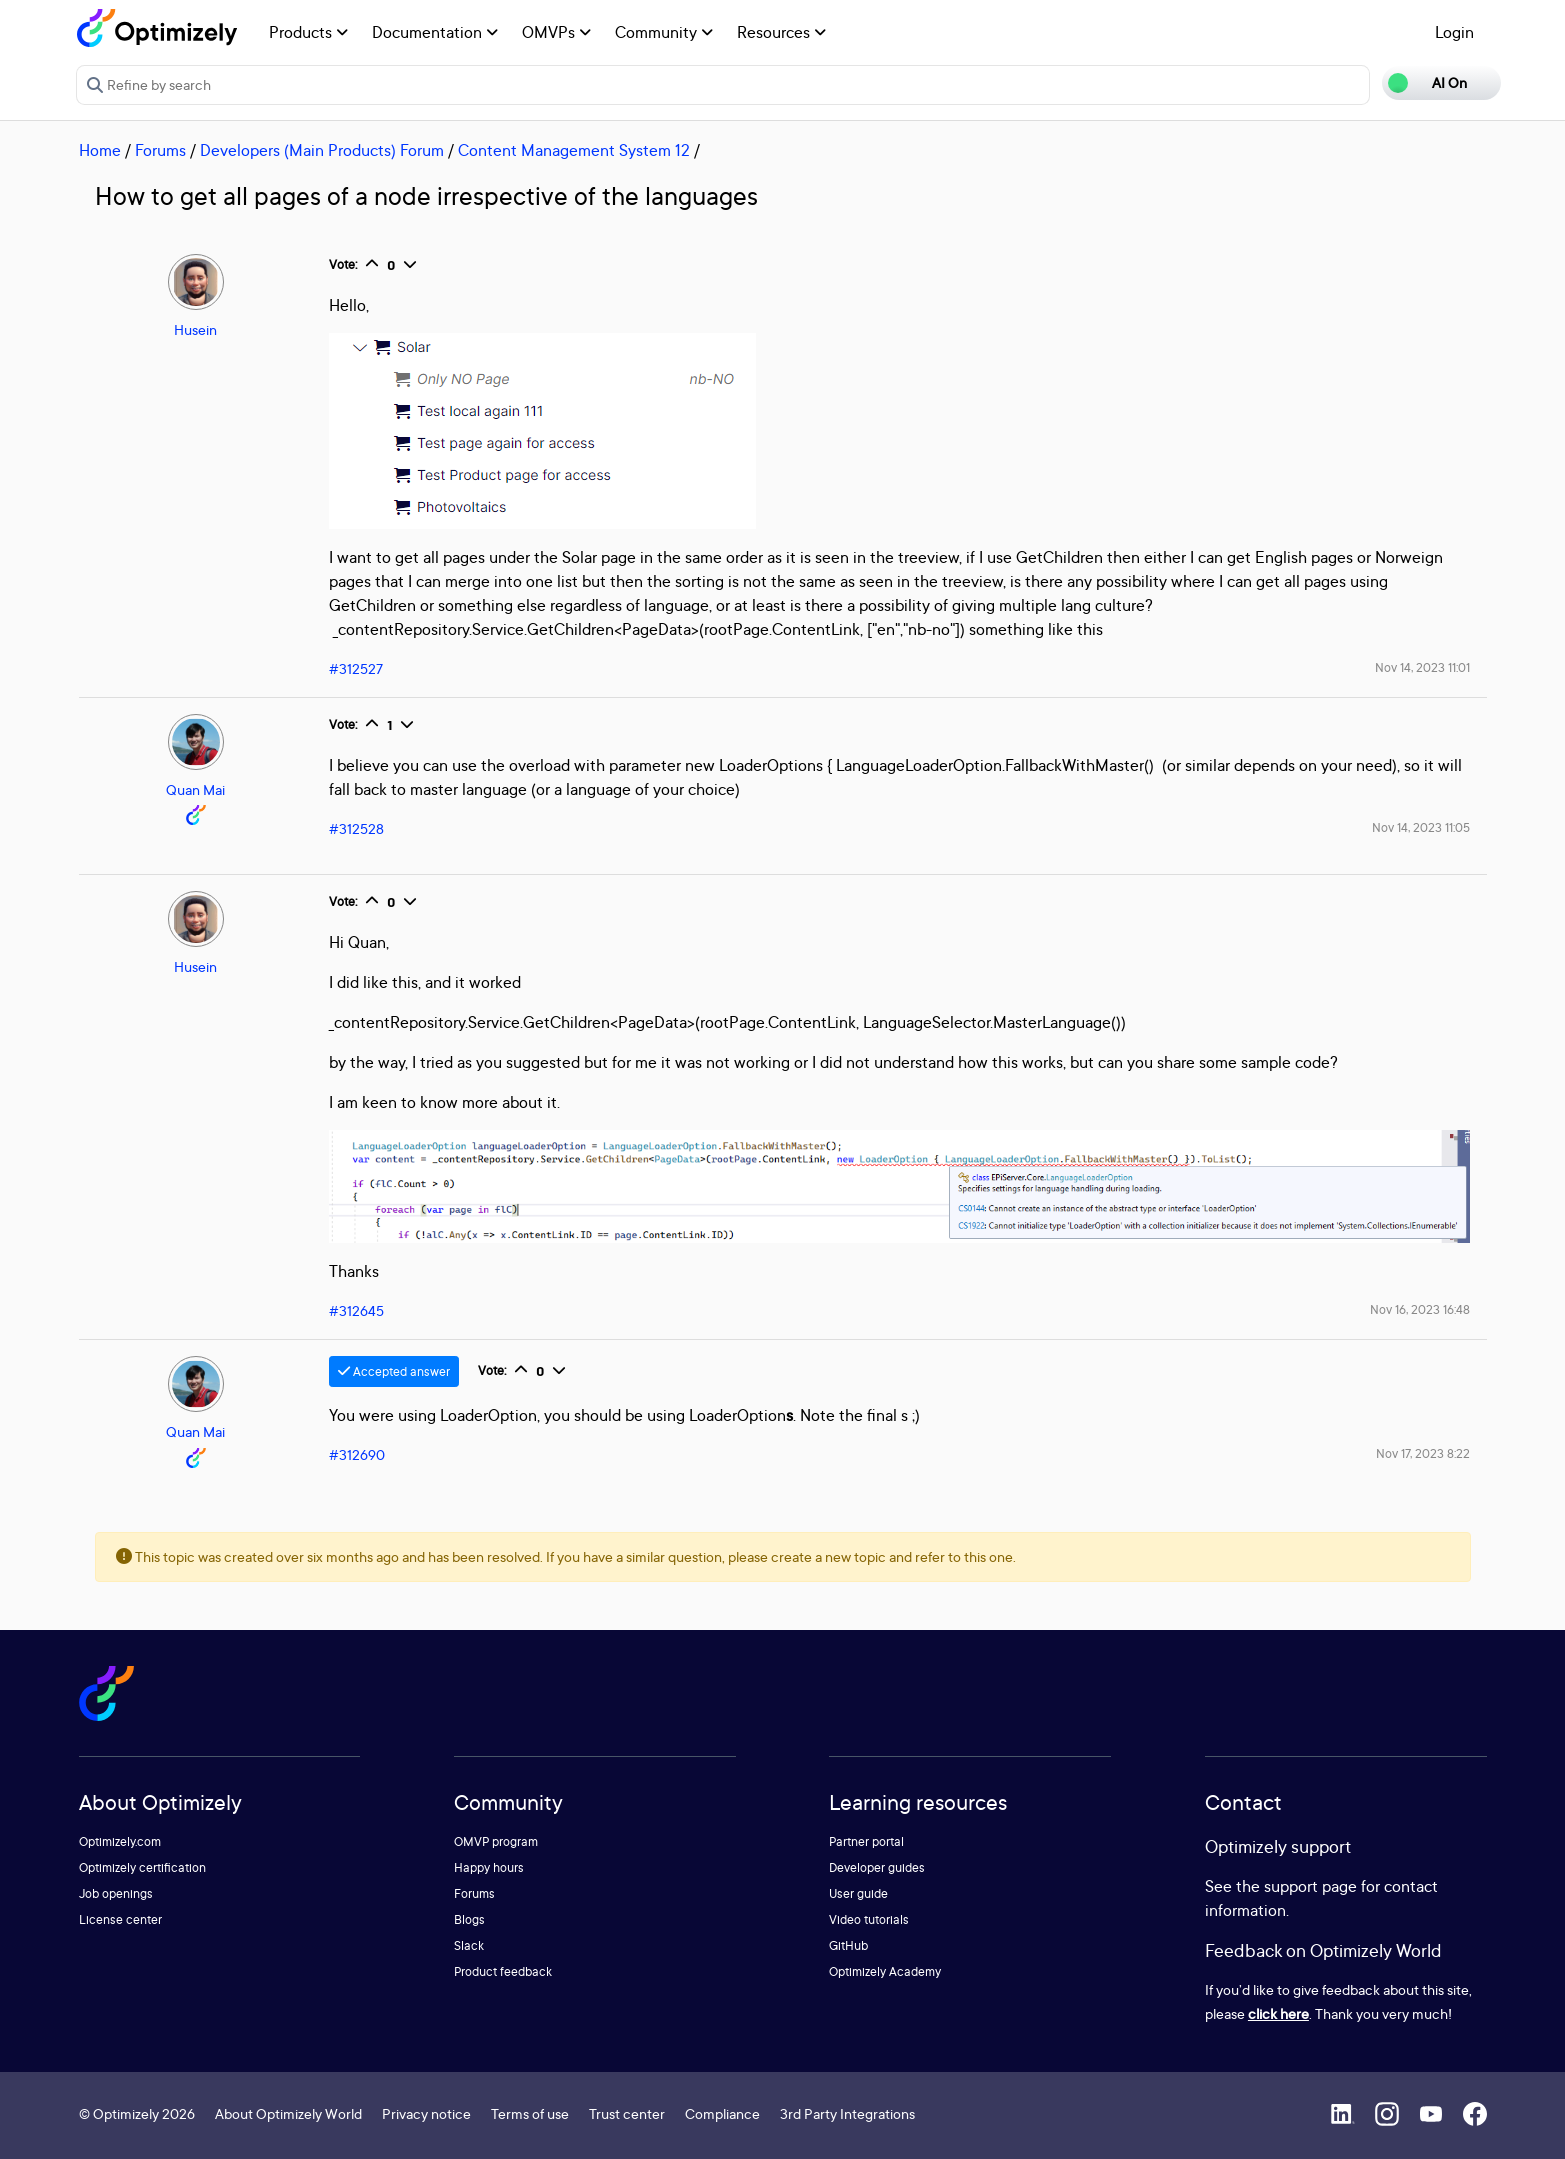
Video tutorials (869, 1919)
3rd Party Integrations (847, 2113)
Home (100, 150)
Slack (469, 1945)
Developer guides (877, 1867)
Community (664, 32)
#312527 (356, 668)
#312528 (356, 828)
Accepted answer (394, 1371)
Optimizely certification (142, 1867)
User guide (858, 1893)
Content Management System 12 (574, 150)
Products (308, 32)
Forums (160, 150)
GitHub (848, 1945)
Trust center (627, 2113)
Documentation (435, 32)
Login (1454, 32)
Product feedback (503, 1971)
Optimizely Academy (885, 1971)
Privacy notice (426, 2113)
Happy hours (489, 1867)
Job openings (116, 1893)
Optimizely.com (120, 1841)
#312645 (356, 1310)
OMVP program (496, 1841)
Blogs (469, 1919)
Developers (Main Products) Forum (322, 150)
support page (1310, 1886)
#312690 (357, 1454)
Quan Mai (195, 789)
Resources (781, 32)
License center (120, 1919)
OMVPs (556, 32)
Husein (195, 329)
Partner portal (866, 1841)
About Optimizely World (288, 2113)
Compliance (722, 2113)
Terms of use (530, 2113)
